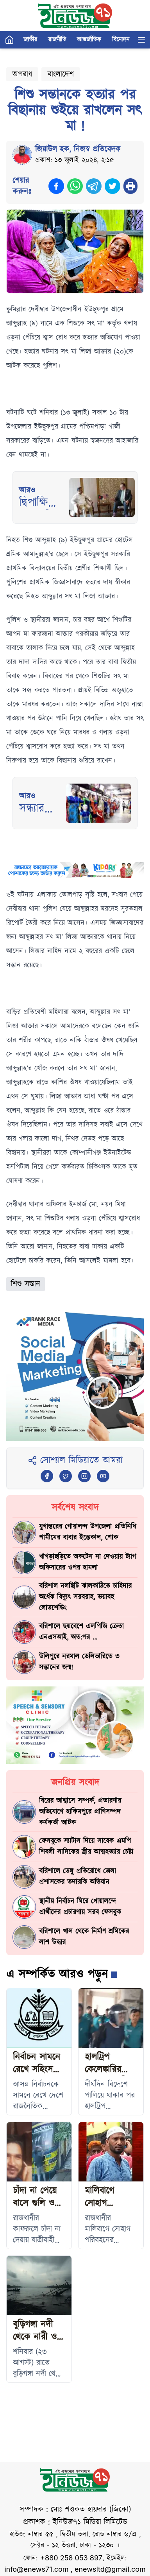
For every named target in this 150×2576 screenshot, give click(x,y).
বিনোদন (120, 39)
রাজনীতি (57, 39)
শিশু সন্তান (25, 1284)
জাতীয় (30, 39)
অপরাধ (22, 74)
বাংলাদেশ (61, 74)
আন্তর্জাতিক (89, 39)
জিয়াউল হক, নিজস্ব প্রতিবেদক (78, 149)
